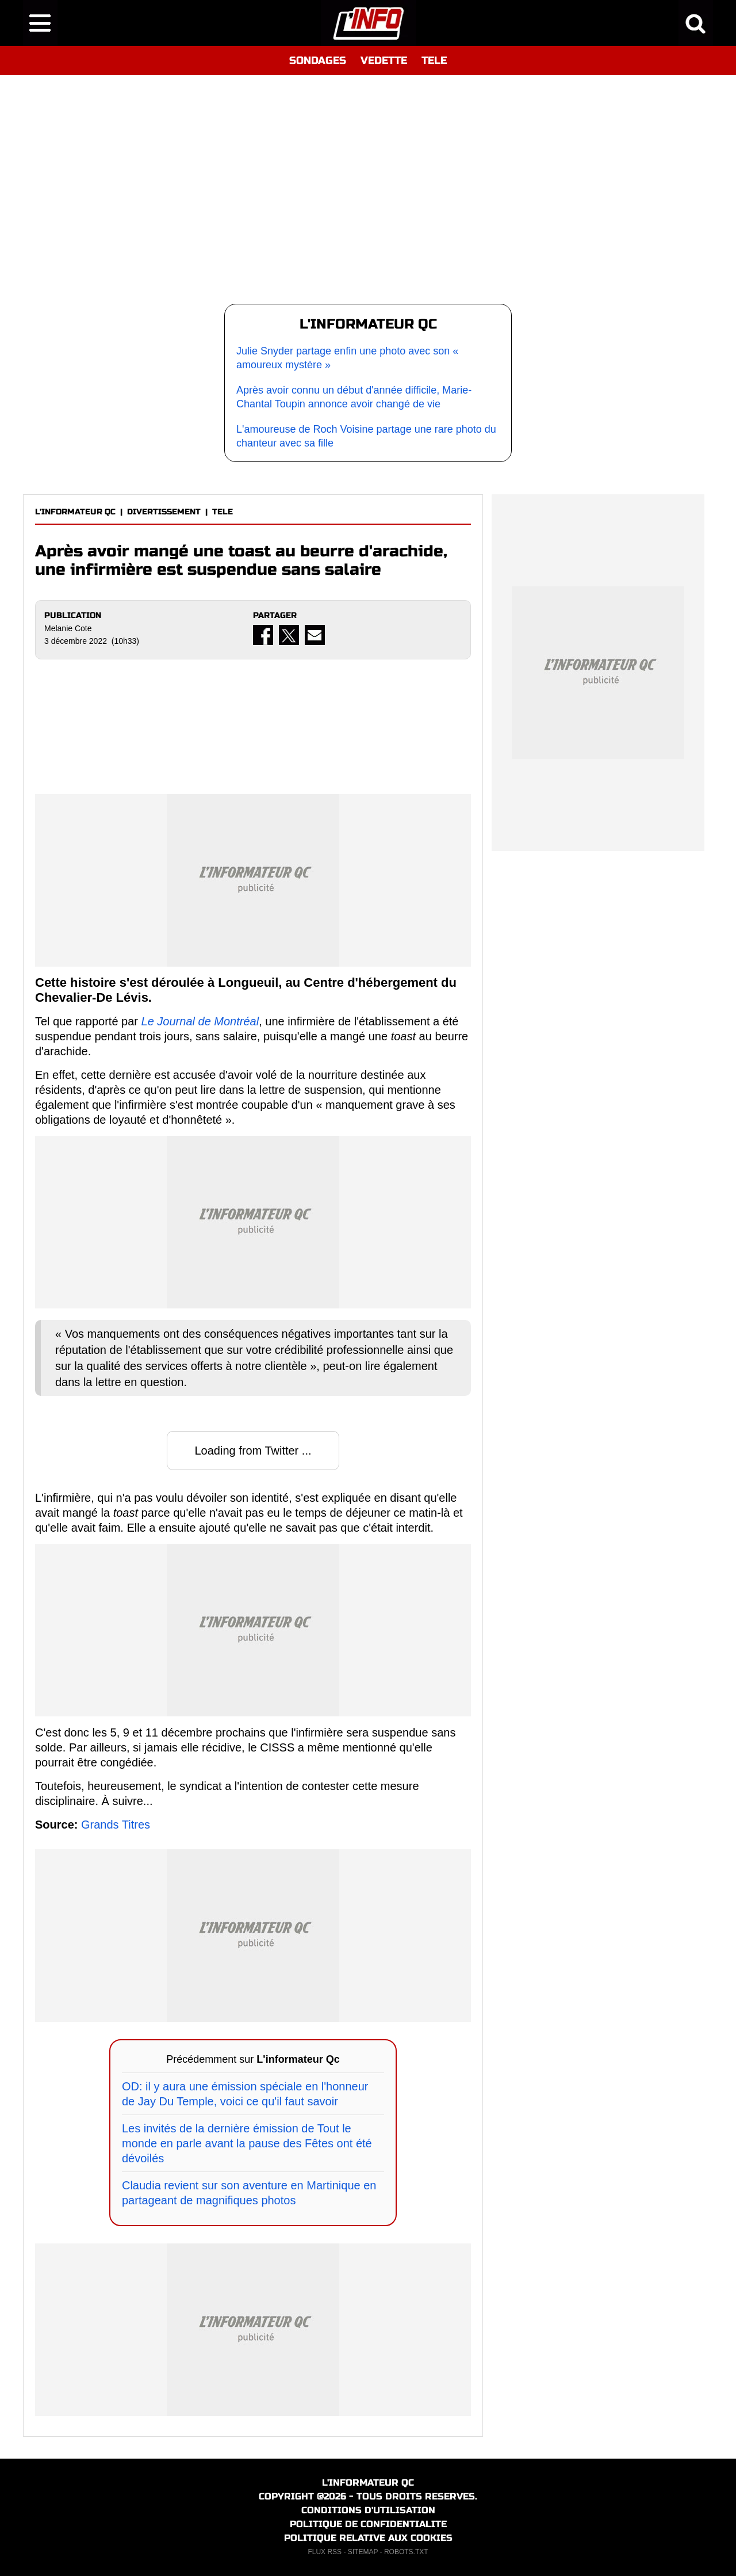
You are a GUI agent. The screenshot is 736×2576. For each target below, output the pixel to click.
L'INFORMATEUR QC (75, 512)
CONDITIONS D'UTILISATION (368, 2510)
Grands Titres (115, 1824)
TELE (434, 60)
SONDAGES (317, 60)
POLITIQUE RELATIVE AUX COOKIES (368, 2537)
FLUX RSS (325, 2552)
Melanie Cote (68, 628)
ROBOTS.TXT (406, 2552)
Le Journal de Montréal (200, 1021)
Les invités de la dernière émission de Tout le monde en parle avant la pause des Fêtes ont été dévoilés (247, 2143)
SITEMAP (363, 2552)
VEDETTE (384, 60)
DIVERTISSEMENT (164, 512)
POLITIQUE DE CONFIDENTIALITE (368, 2523)
